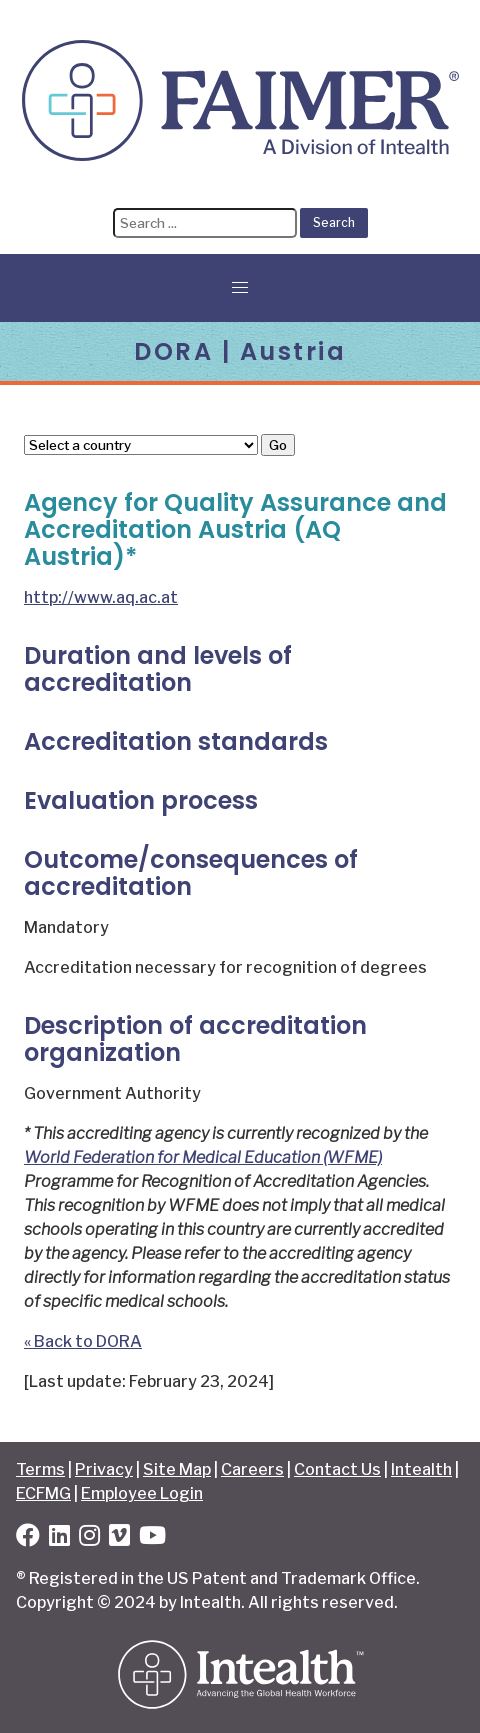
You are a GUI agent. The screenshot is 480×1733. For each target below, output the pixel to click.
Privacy (104, 1469)
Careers (252, 1469)
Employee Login (142, 1493)
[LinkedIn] (59, 1538)
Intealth (421, 1469)
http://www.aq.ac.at (101, 597)
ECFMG (43, 1493)
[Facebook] (28, 1538)
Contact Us (337, 1469)
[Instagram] (89, 1538)
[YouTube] (152, 1538)
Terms (40, 1469)
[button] (240, 288)
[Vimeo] (119, 1538)
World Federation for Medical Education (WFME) (203, 1157)
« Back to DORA (83, 1341)
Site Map (177, 1469)
